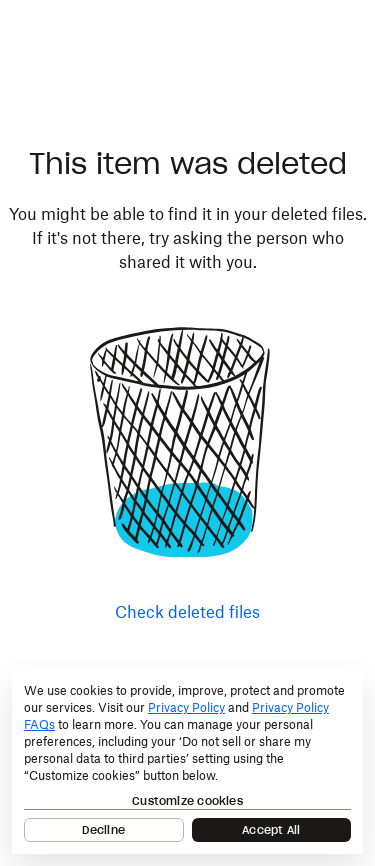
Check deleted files (187, 612)
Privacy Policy (186, 707)
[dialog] (187, 761)
